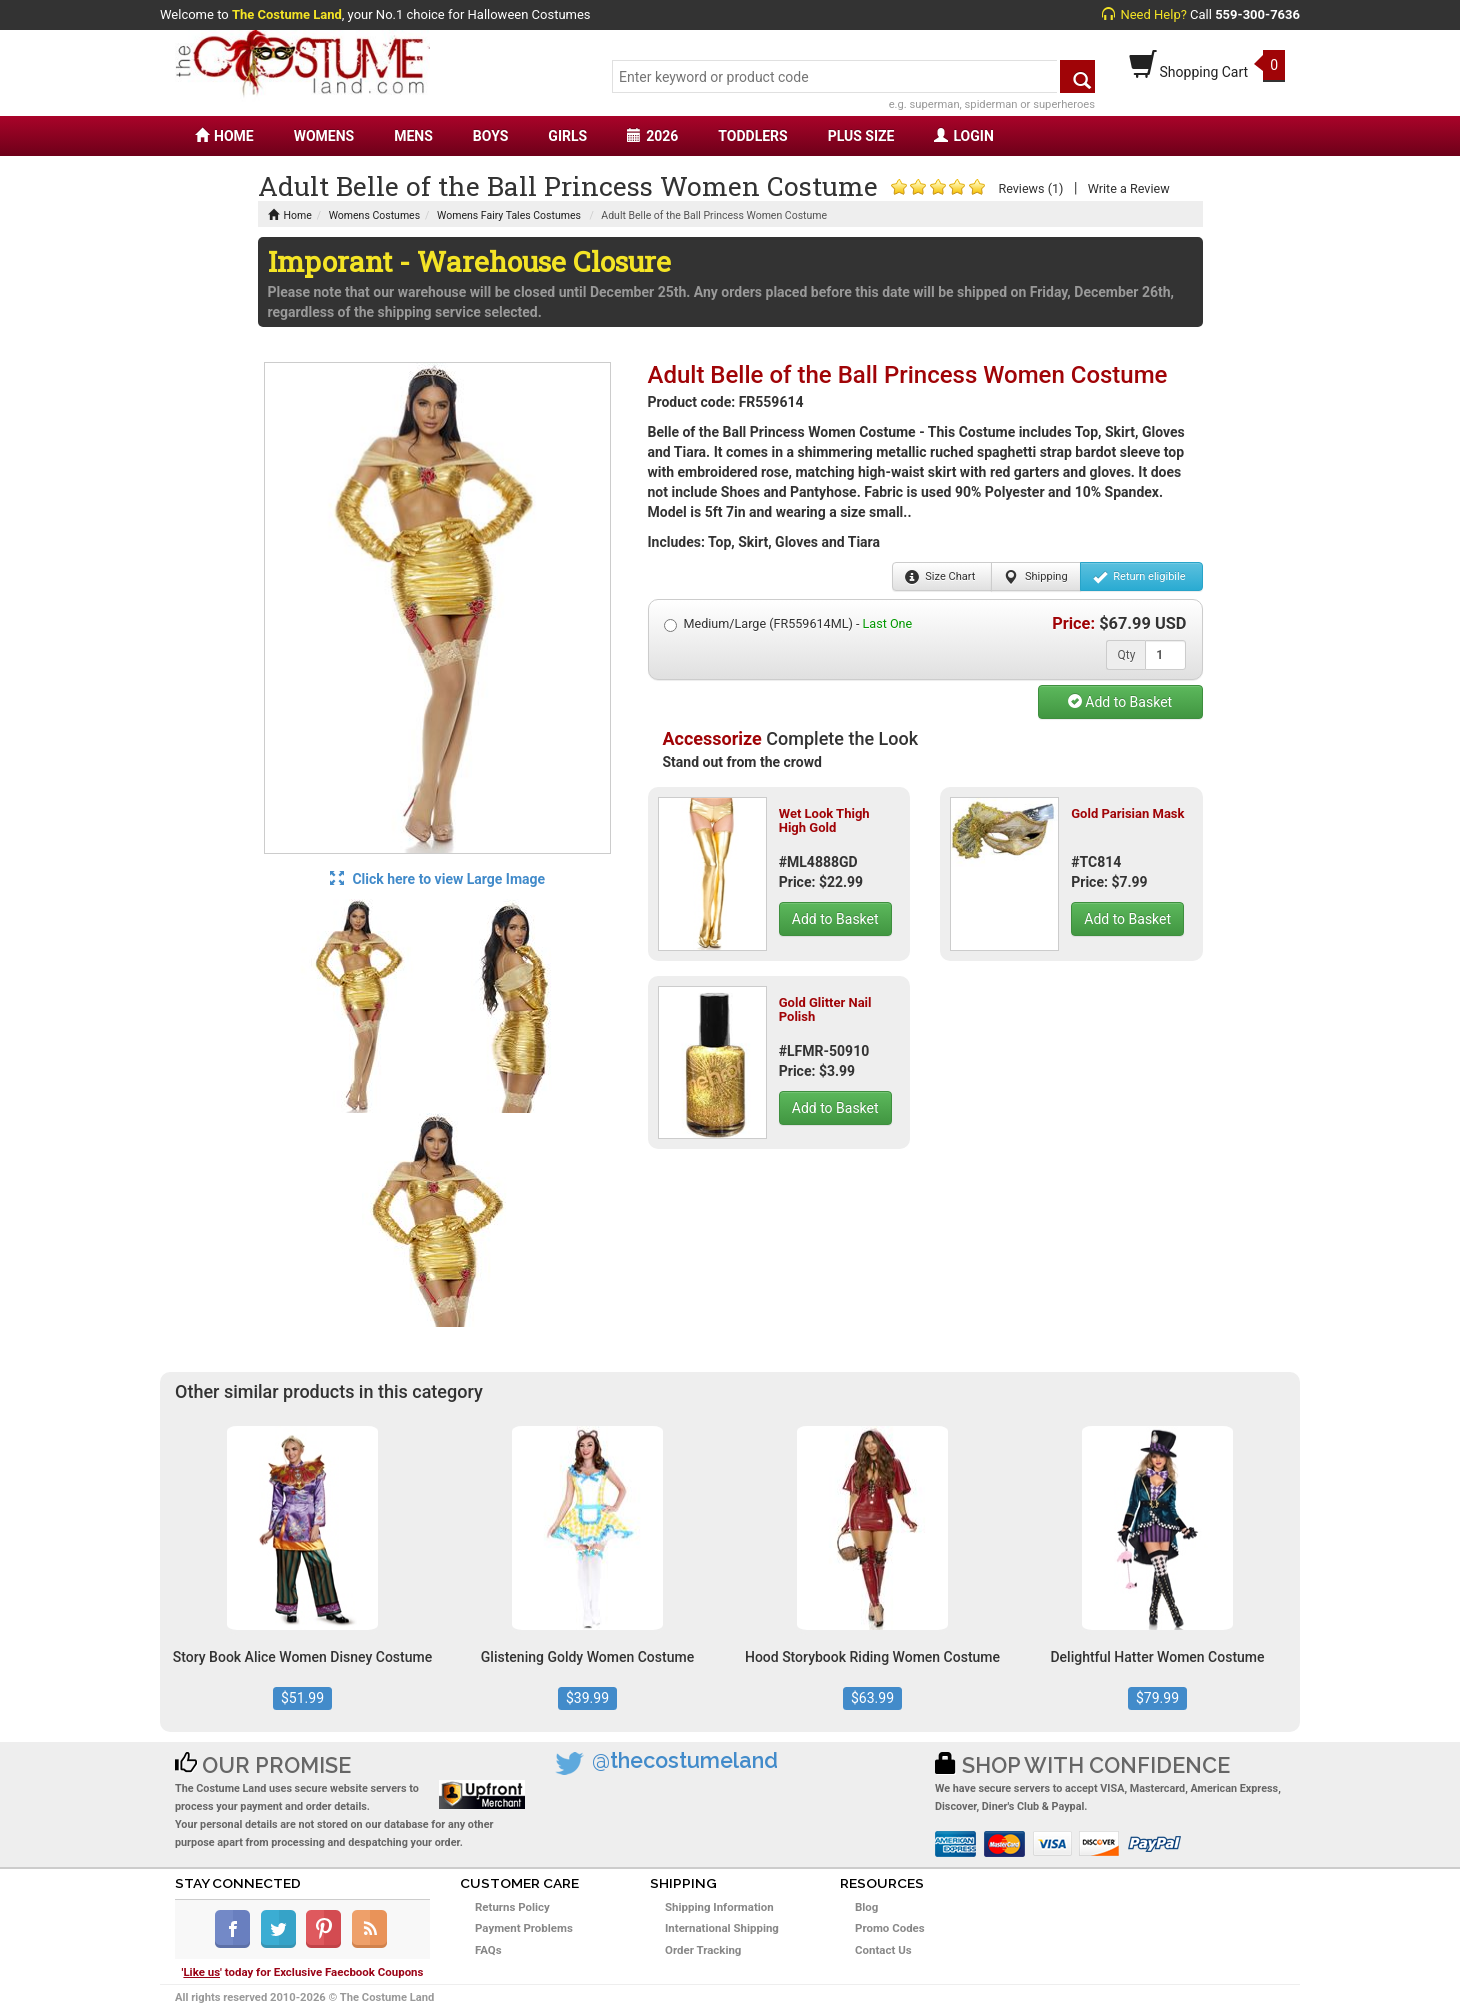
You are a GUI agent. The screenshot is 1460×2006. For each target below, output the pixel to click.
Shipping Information (719, 1907)
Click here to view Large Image (437, 879)
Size (940, 577)
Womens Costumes (374, 215)
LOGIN (963, 136)
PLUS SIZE (861, 136)
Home (290, 215)
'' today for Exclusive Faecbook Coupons (303, 1972)
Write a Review (1129, 188)
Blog (866, 1907)
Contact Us (883, 1950)
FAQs (488, 1950)
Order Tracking (703, 1950)
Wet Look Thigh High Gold (824, 820)
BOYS (490, 136)
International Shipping (722, 1928)
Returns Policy (512, 1907)
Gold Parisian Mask (1127, 813)
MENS (413, 136)
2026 (652, 136)
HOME (224, 136)
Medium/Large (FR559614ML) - (788, 624)
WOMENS (324, 136)
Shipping (1035, 577)
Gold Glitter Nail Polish (825, 1009)
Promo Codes (890, 1928)
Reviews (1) (1030, 188)
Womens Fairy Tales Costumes (509, 215)
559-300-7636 (1257, 14)
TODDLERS (752, 136)
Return (1139, 577)
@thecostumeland (685, 1760)
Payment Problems (524, 1928)
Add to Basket (1120, 702)
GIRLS (567, 136)
